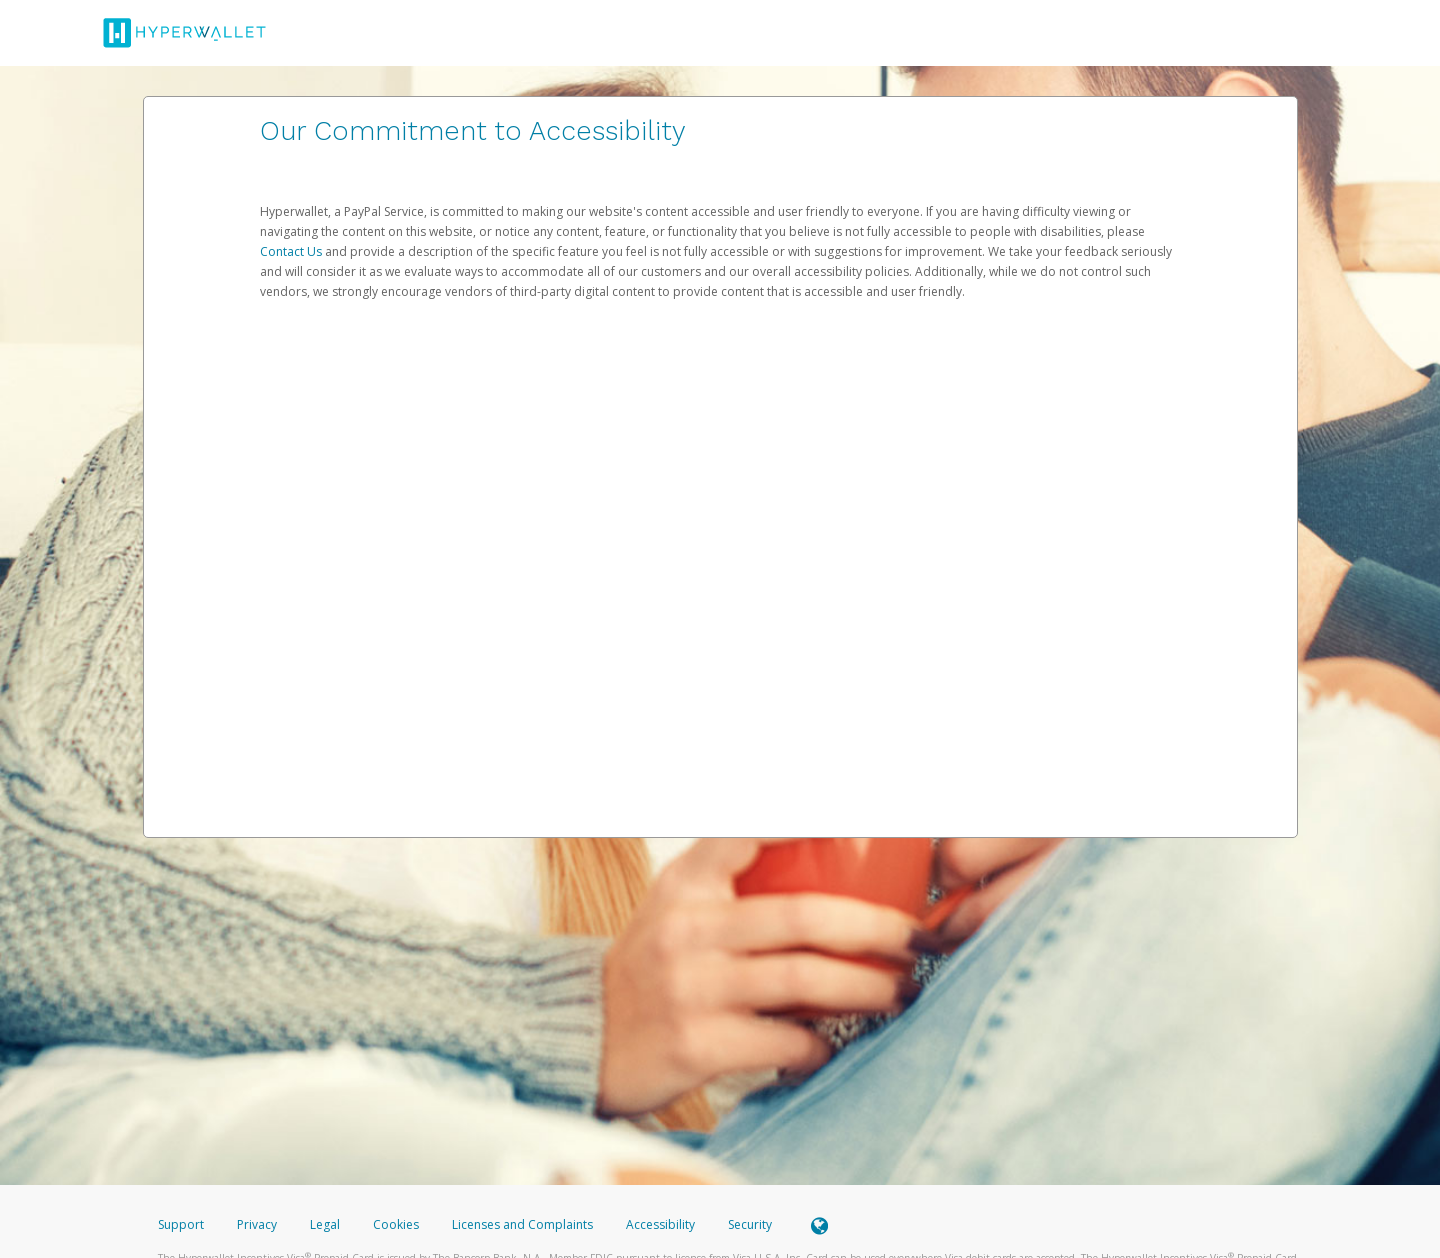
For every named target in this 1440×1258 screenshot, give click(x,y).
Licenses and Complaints (524, 1224)
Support (181, 1224)
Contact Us (292, 251)
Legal (325, 1224)
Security (750, 1224)
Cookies (396, 1224)
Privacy (257, 1224)
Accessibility (660, 1224)
